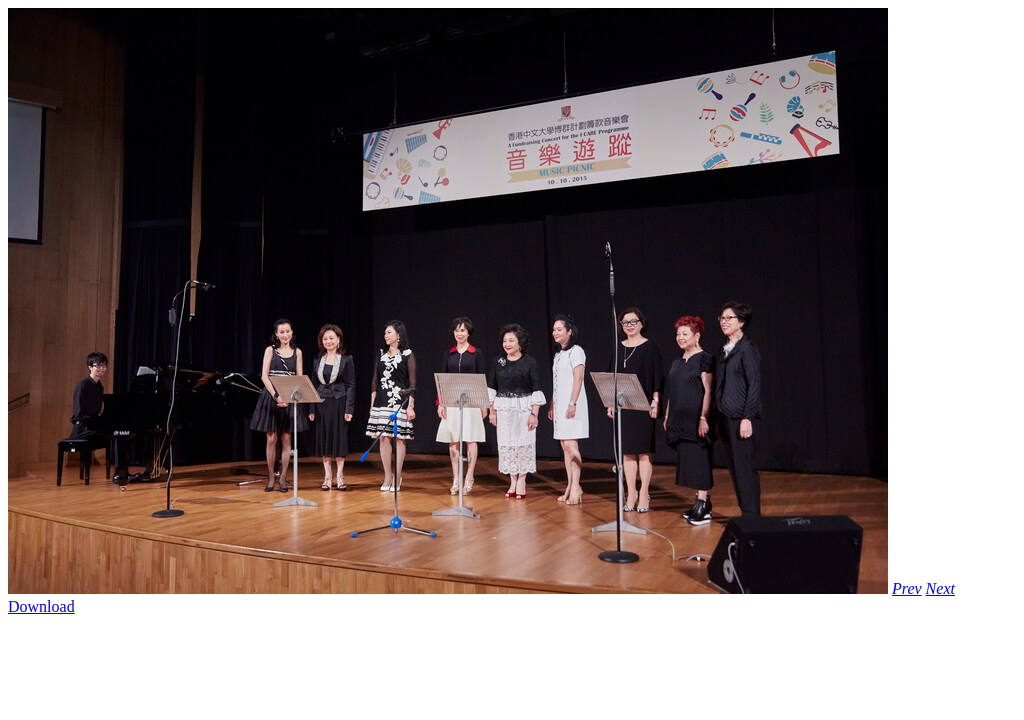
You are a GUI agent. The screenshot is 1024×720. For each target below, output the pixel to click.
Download (41, 606)
